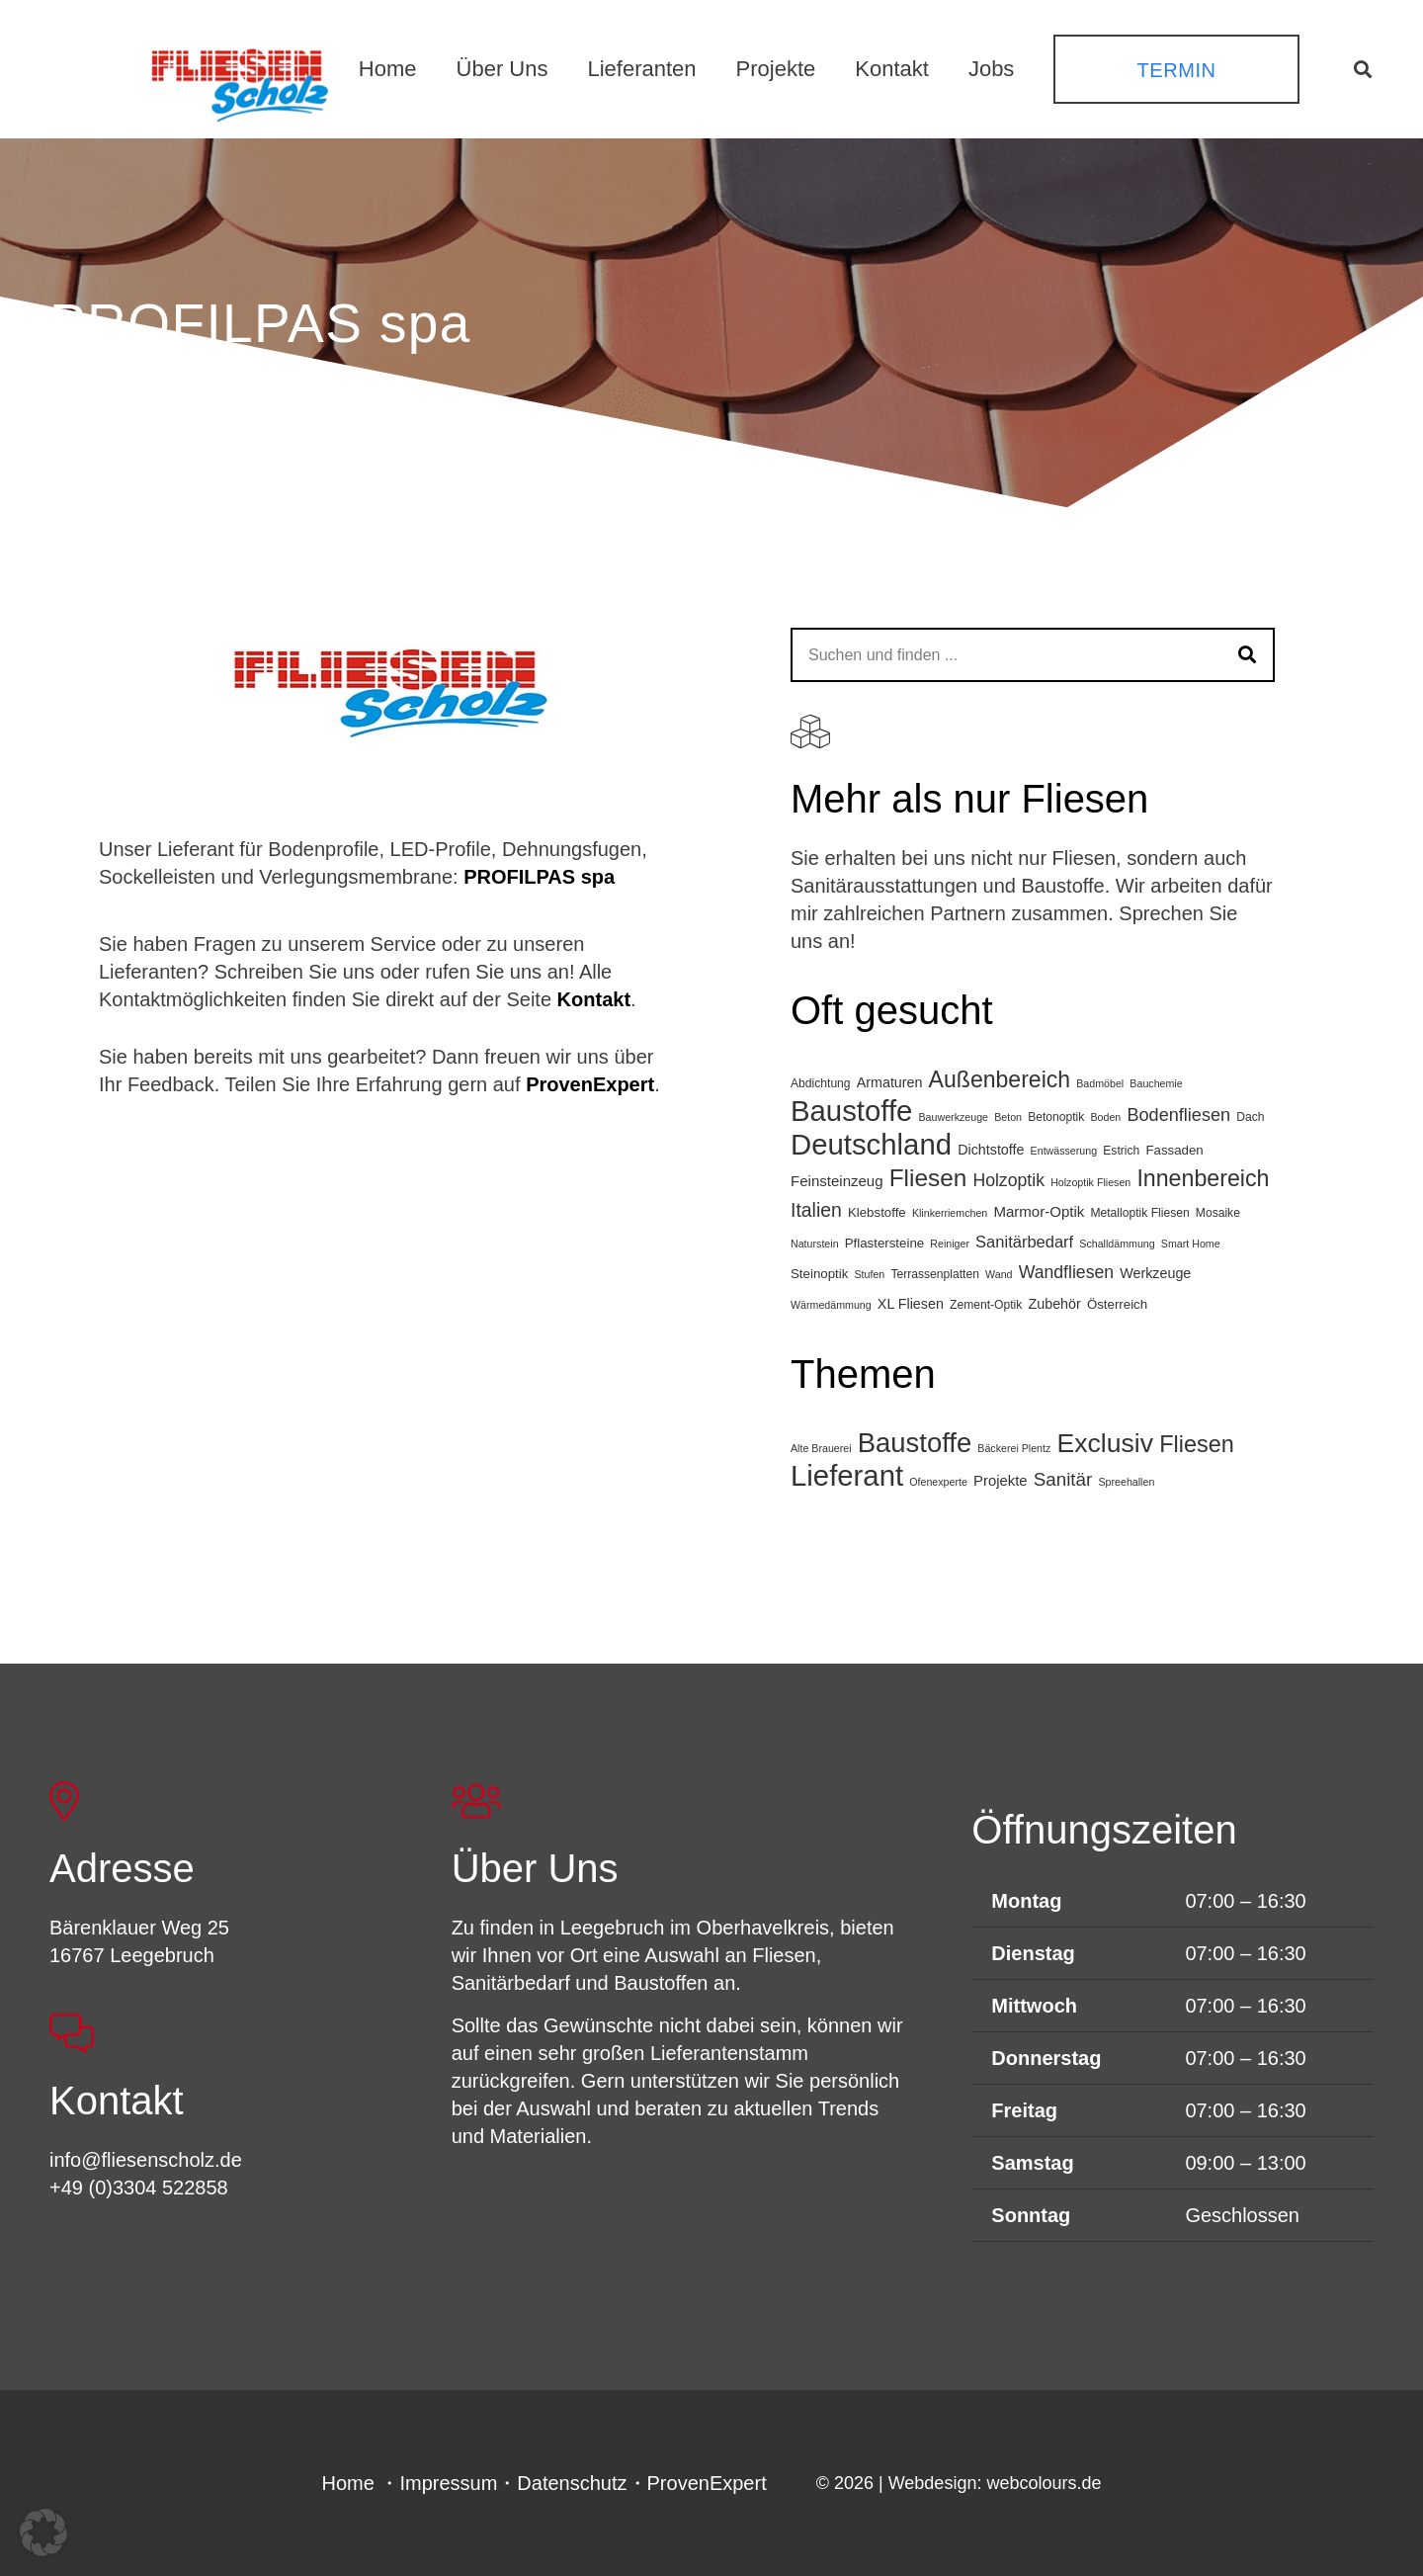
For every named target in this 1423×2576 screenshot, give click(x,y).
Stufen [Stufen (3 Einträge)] (869, 1274)
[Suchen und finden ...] (1033, 655)
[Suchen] (1247, 655)
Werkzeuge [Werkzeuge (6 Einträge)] (1155, 1273)
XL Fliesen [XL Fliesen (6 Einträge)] (911, 1304)
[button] (1362, 69)
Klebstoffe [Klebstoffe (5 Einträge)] (877, 1212)
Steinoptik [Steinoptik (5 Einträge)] (819, 1273)
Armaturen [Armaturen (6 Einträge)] (890, 1082)
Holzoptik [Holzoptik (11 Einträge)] (1008, 1180)
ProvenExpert (590, 1084)
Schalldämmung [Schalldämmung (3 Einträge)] (1116, 1243)
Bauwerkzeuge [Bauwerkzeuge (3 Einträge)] (954, 1117)
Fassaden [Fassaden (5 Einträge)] (1174, 1150)
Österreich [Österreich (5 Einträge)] (1117, 1304)
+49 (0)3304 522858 (138, 2187)
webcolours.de (1043, 2483)
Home (348, 2483)
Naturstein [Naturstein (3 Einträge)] (815, 1243)
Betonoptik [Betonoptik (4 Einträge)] (1056, 1117)
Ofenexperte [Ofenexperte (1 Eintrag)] (938, 1482)
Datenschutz (572, 2483)
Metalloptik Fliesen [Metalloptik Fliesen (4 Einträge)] (1139, 1213)
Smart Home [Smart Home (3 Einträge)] (1190, 1243)
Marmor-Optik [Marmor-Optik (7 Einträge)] (1038, 1211)
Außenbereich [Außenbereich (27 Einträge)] (1000, 1079)
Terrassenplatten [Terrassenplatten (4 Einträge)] (934, 1274)
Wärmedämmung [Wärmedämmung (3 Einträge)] (831, 1305)
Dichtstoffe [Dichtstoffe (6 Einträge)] (991, 1150)
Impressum (448, 2483)
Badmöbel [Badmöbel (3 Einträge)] (1100, 1083)
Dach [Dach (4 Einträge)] (1250, 1117)
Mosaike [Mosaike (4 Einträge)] (1218, 1213)
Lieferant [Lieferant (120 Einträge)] (847, 1475)
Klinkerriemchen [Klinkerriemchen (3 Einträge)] (949, 1213)
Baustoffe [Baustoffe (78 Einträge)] (914, 1442)
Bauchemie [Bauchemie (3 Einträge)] (1156, 1083)
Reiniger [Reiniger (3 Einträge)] (949, 1243)
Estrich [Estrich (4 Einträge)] (1121, 1151)
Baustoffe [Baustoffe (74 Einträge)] (851, 1110)
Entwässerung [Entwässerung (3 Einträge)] (1064, 1151)
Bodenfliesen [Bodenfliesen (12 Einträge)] (1178, 1115)
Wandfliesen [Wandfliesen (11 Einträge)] (1067, 1272)
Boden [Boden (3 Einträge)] (1105, 1117)
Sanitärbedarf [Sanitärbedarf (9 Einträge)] (1024, 1241)
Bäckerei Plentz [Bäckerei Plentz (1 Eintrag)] (1013, 1448)
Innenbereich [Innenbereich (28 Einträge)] (1202, 1178)
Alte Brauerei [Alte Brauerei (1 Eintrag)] (821, 1448)
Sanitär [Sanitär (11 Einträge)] (1063, 1479)
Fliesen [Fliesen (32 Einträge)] (1196, 1444)
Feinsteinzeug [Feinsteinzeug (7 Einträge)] (837, 1180)
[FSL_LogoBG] (240, 82)
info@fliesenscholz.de (145, 2160)
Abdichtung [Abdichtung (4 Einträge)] (821, 1083)
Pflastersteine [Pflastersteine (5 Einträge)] (884, 1243)
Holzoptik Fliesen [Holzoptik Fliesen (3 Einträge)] (1090, 1182)
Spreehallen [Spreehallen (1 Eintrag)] (1126, 1482)
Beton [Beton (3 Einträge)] (1008, 1117)
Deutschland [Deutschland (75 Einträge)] (871, 1144)
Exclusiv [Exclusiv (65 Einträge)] (1104, 1443)
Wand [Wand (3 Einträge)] (998, 1274)
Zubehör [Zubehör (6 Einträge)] (1055, 1304)
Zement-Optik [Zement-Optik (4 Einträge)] (986, 1305)
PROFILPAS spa (539, 877)
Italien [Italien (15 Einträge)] (816, 1210)
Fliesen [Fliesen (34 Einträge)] (928, 1177)
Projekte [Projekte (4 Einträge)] (1000, 1481)
